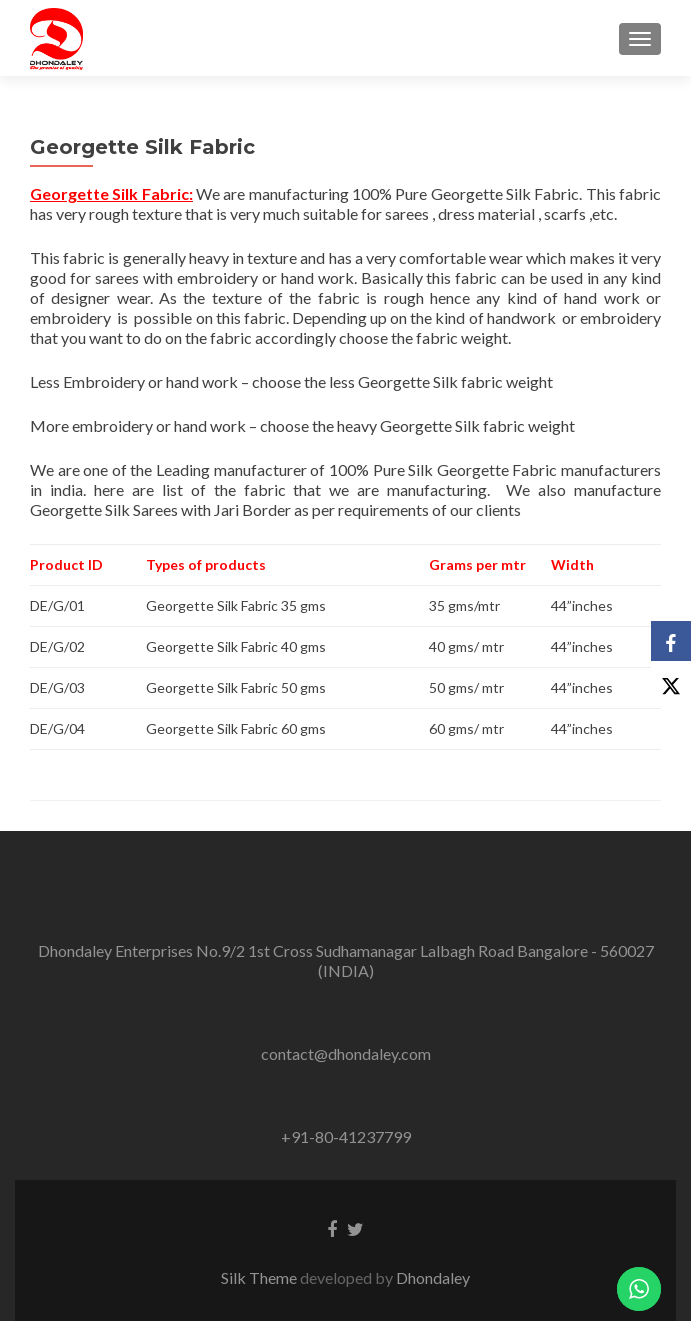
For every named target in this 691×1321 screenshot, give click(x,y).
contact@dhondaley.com (346, 1053)
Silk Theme (260, 1277)
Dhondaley (433, 1277)
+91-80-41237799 (346, 1136)
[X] (671, 681)
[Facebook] (671, 641)
